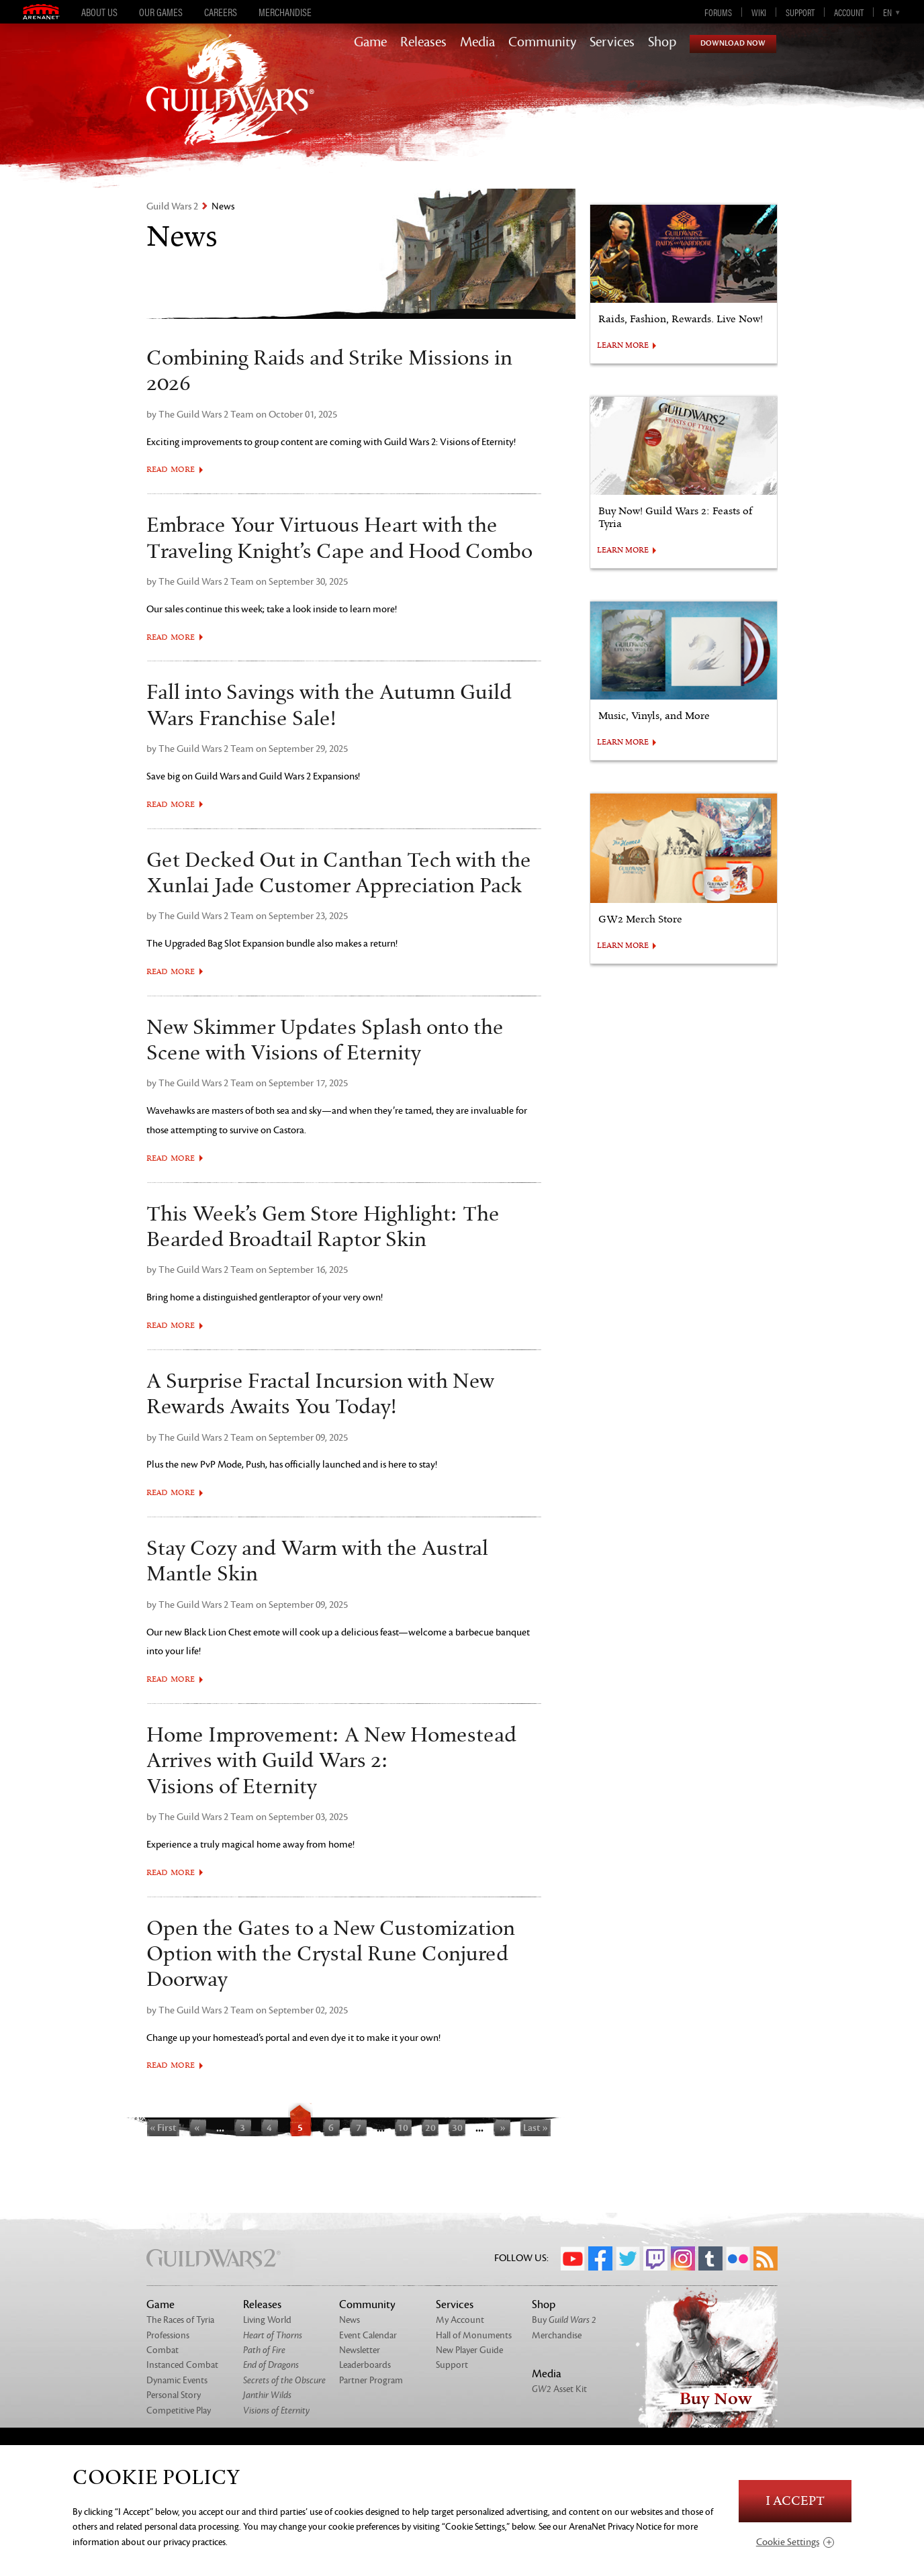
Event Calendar (368, 2335)
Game (370, 42)
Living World (267, 2320)
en (887, 12)
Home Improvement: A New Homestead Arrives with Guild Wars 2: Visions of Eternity (331, 1761)
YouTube (573, 2258)
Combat (162, 2350)
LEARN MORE (623, 346)
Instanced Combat (182, 2365)
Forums (718, 12)
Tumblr (710, 2258)
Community (542, 42)
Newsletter (359, 2350)
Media (477, 42)
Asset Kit (559, 2389)
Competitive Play (178, 2410)
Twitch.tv (655, 2258)
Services (612, 42)
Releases (423, 42)
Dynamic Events (176, 2380)
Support (800, 12)
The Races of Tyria (180, 2320)
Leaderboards (365, 2365)
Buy (564, 2320)
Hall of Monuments (474, 2335)
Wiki (758, 12)
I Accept (795, 2501)
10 (403, 2127)
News (349, 2320)
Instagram (683, 2258)
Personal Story (173, 2395)
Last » (535, 2127)
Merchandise (285, 12)
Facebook (600, 2258)
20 (430, 2127)
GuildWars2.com (230, 103)
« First (163, 2127)
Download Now (733, 43)
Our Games (161, 12)
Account (849, 12)
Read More (170, 469)
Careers (220, 12)
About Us (99, 12)
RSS (765, 2258)
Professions (167, 2335)
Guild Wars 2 (172, 206)
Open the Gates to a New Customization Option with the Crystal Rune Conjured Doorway (330, 1955)
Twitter (628, 2258)
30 (457, 2127)
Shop (662, 42)
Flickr (738, 2258)
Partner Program (371, 2380)
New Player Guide (469, 2350)
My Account (460, 2320)
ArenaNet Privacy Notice (615, 2526)
